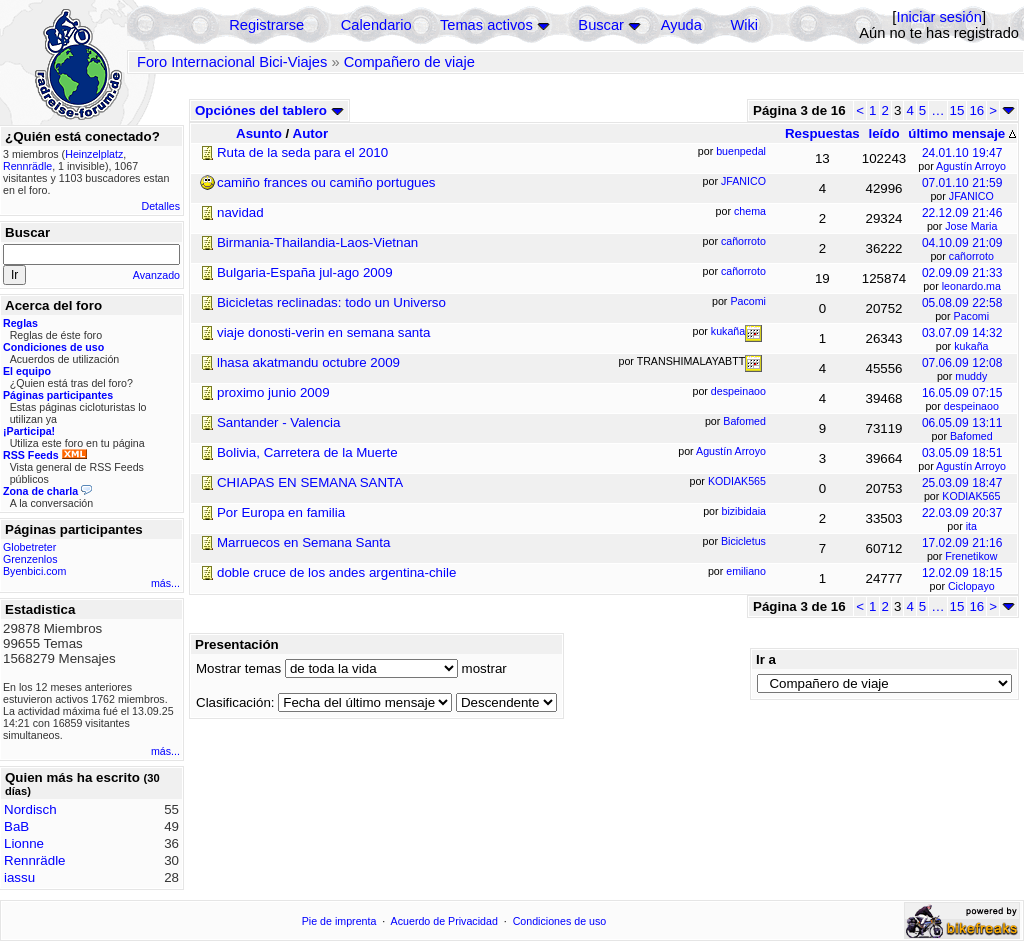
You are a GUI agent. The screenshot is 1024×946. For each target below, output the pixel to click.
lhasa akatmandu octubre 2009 (308, 362)
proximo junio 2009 (273, 392)
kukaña (971, 346)
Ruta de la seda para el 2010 (302, 152)
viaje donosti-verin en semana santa (323, 332)
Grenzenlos (30, 559)
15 (957, 110)
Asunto (259, 133)
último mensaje (962, 133)
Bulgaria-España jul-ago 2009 (305, 272)
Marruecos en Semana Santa (303, 542)
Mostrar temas (238, 668)
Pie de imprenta (339, 921)
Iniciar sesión (939, 17)
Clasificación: (235, 702)
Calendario (376, 25)
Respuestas (822, 133)
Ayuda (681, 25)
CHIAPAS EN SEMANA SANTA (310, 482)
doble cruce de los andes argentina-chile (336, 572)
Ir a (766, 659)
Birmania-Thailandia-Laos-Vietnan (317, 242)
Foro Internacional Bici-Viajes (232, 62)
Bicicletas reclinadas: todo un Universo (331, 302)
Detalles (161, 206)
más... (165, 583)
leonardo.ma (971, 286)
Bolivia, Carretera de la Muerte (307, 452)
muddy (971, 376)
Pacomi (972, 316)
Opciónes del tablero (269, 110)
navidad (240, 212)
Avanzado (156, 275)
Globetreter (29, 547)
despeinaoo (971, 406)
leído (883, 133)
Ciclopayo (971, 586)
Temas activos (486, 25)
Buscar (601, 25)
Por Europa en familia (281, 512)
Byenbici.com (34, 571)
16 (976, 110)
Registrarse (266, 25)
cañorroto (971, 256)
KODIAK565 (971, 496)
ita (971, 526)
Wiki (744, 25)
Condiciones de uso (560, 921)
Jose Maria (971, 226)
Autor (311, 133)
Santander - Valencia (279, 422)
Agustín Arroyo (971, 166)
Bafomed (971, 436)
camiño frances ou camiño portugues (326, 182)
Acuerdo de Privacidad (444, 921)
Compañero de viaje (409, 62)
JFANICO (971, 196)
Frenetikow (971, 556)
